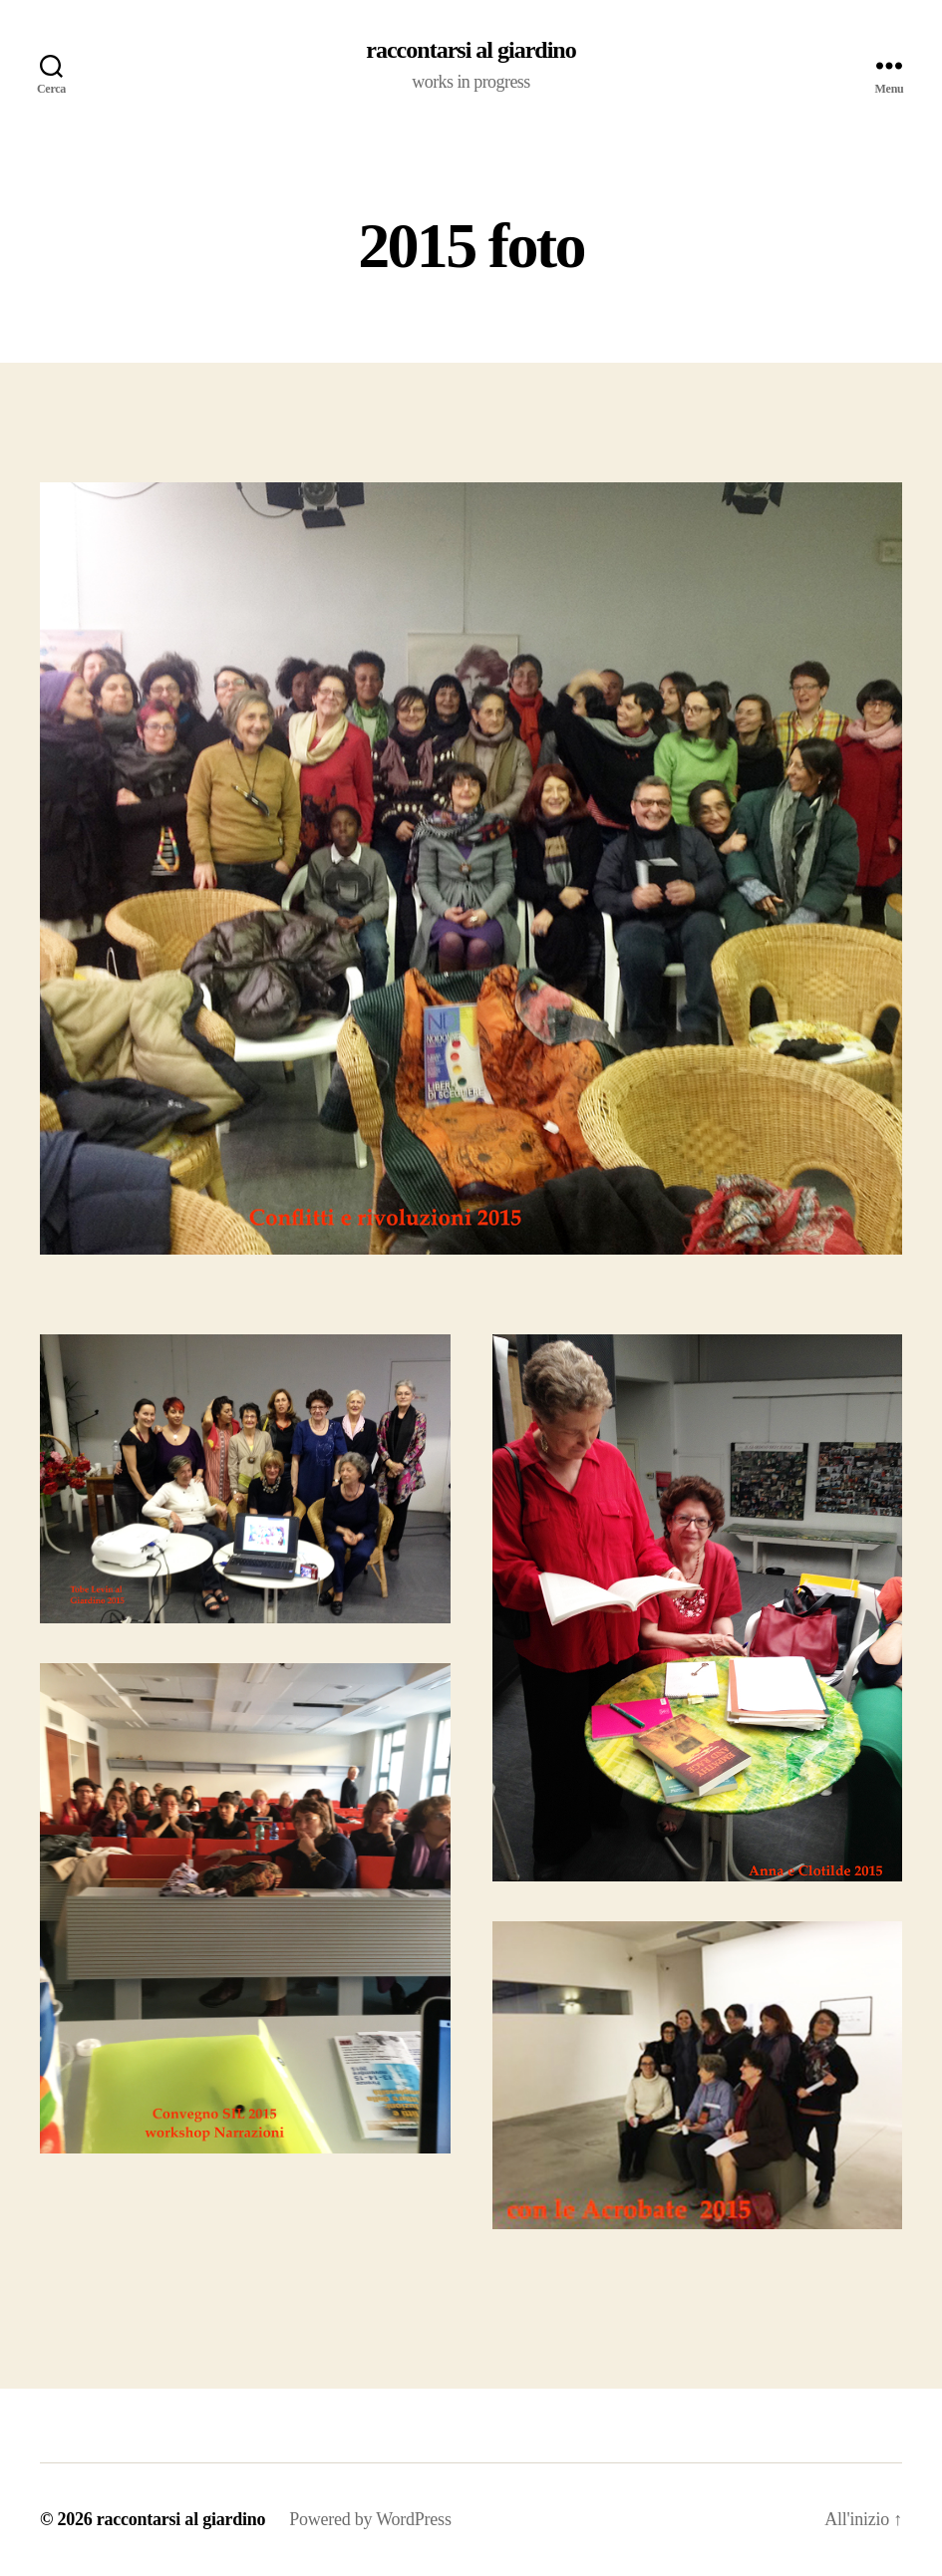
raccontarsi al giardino (470, 50)
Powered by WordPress (370, 2519)
